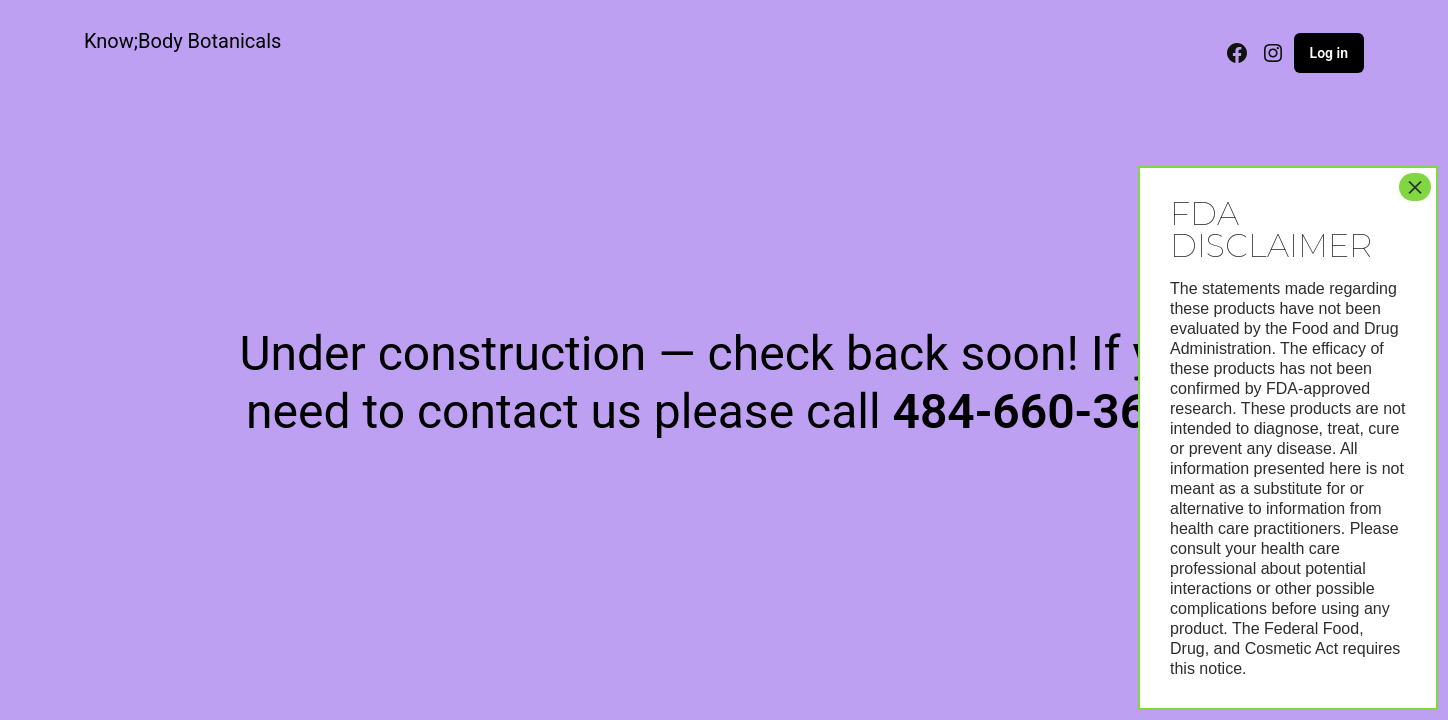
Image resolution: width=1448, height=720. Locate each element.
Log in (1329, 53)
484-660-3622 (1046, 411)
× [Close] (1415, 187)
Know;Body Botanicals (182, 41)
